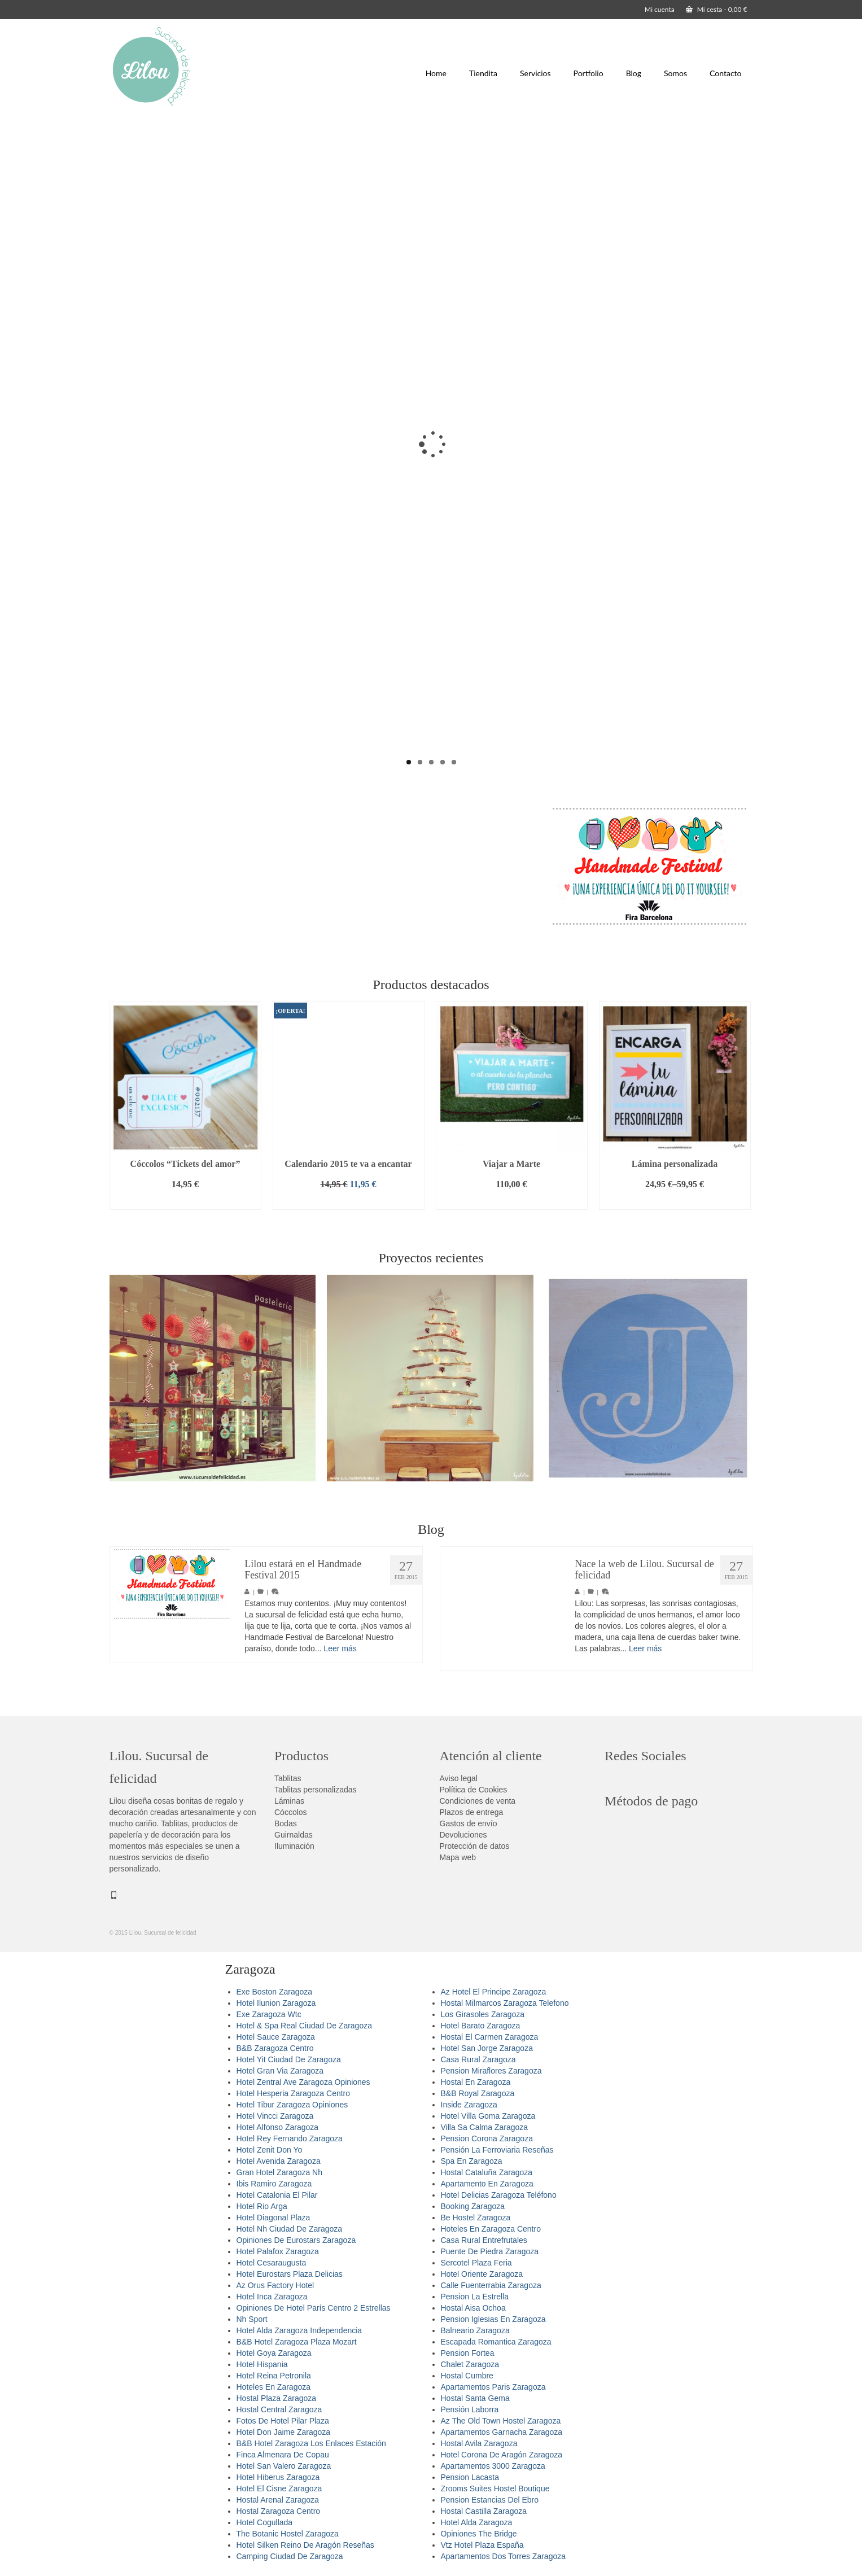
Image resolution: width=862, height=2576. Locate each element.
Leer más (339, 1648)
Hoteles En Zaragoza (274, 2386)
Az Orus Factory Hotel (275, 2285)
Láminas (289, 1800)
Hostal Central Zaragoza (279, 2409)
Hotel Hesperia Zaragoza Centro (294, 2093)
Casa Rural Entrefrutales (484, 2240)
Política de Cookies (473, 1789)
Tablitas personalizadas (315, 1789)
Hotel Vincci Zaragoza (275, 2115)
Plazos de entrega (472, 1812)
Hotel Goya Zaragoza (274, 2353)
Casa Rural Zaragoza (478, 2059)
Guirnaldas (293, 1834)
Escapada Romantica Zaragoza (496, 2341)
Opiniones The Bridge (479, 2533)
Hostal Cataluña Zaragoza (487, 2172)
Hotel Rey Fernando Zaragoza (290, 2138)
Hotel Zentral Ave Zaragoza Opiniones (303, 2082)
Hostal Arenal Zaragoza (278, 2499)
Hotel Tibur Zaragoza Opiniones (292, 2104)
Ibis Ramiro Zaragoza (274, 2183)
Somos (675, 73)
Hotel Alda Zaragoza (477, 2522)
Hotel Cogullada (265, 2522)
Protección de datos (475, 1846)
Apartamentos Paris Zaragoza (493, 2386)
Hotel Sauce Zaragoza (276, 2036)
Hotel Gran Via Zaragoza (280, 2070)
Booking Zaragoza (473, 2206)
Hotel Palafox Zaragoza (278, 2251)
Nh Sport (252, 2319)
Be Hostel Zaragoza (476, 2217)
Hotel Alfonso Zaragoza (278, 2127)
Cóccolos (290, 1812)
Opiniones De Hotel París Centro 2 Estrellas (314, 2307)
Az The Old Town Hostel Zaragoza (501, 2420)
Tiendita (483, 73)
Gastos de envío (468, 1823)
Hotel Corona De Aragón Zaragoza (502, 2454)
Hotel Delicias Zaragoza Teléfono (499, 2194)
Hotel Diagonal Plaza (273, 2217)
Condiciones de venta (478, 1800)
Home (436, 73)
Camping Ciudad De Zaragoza (290, 2556)
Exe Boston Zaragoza (275, 1991)
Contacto (725, 73)
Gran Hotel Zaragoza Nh (280, 2172)
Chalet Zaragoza (470, 2364)
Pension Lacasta (470, 2477)
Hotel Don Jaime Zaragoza (284, 2432)
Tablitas (287, 1778)
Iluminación (294, 1846)
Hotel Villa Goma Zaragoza (488, 2115)
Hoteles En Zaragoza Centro (491, 2228)
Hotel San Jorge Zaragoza (487, 2048)
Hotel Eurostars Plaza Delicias (290, 2273)
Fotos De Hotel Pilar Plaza (283, 2420)
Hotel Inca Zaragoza (272, 2296)
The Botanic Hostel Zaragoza (288, 2533)
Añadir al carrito (185, 1201)
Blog (633, 73)
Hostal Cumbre (467, 2375)
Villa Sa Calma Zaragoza (484, 2127)
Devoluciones (463, 1834)
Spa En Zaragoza (471, 2161)
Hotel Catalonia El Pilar (277, 2194)
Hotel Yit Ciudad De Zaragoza (289, 2059)
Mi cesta (716, 9)
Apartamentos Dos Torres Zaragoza (503, 2556)
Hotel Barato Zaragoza (480, 2025)
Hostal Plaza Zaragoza (277, 2398)
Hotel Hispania (262, 2364)
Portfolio (588, 73)
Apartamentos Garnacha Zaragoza (502, 2432)
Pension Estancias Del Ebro (490, 2499)
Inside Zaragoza (469, 2104)
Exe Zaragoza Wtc (269, 2014)
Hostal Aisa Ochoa (473, 2307)
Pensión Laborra (470, 2409)
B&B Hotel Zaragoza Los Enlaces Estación (311, 2443)
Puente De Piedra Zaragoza (490, 2251)
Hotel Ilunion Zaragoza (276, 2003)
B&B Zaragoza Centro (275, 2048)
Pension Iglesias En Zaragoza (493, 2319)
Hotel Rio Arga (262, 2206)
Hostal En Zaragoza (476, 2082)
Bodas (285, 1823)
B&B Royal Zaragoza (478, 2093)
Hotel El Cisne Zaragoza (279, 2488)
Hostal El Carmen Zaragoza (490, 2036)
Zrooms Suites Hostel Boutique (495, 2488)
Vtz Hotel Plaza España (482, 2544)
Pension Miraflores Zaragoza (491, 2070)
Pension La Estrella (475, 2296)
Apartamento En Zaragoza (487, 2183)
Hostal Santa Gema (475, 2398)
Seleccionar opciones (674, 1201)
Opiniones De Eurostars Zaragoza (296, 2240)
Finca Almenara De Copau (283, 2454)
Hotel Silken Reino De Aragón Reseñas (305, 2544)
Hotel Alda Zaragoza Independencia (299, 2330)
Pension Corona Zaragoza (487, 2138)
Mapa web (458, 1857)
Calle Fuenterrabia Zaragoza (491, 2285)
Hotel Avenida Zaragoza (279, 2161)
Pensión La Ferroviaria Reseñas (497, 2149)
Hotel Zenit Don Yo (270, 2149)
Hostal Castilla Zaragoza (484, 2511)
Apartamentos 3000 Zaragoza (493, 2465)
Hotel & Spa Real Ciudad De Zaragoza (304, 2025)
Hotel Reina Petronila (274, 2375)
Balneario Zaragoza (475, 2330)
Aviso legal (459, 1778)
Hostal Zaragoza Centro (279, 2511)
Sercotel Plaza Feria (476, 2262)
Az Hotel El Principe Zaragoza (493, 1991)
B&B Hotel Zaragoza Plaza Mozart (297, 2341)
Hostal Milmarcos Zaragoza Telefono (505, 2003)
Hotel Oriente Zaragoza (482, 2273)
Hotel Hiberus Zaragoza (278, 2477)
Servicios (535, 73)
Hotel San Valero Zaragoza (284, 2465)
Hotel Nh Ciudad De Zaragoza (290, 2228)
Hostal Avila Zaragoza (479, 2443)
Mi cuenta (660, 9)
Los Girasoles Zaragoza (483, 2014)
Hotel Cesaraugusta (272, 2262)
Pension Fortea (468, 2353)
